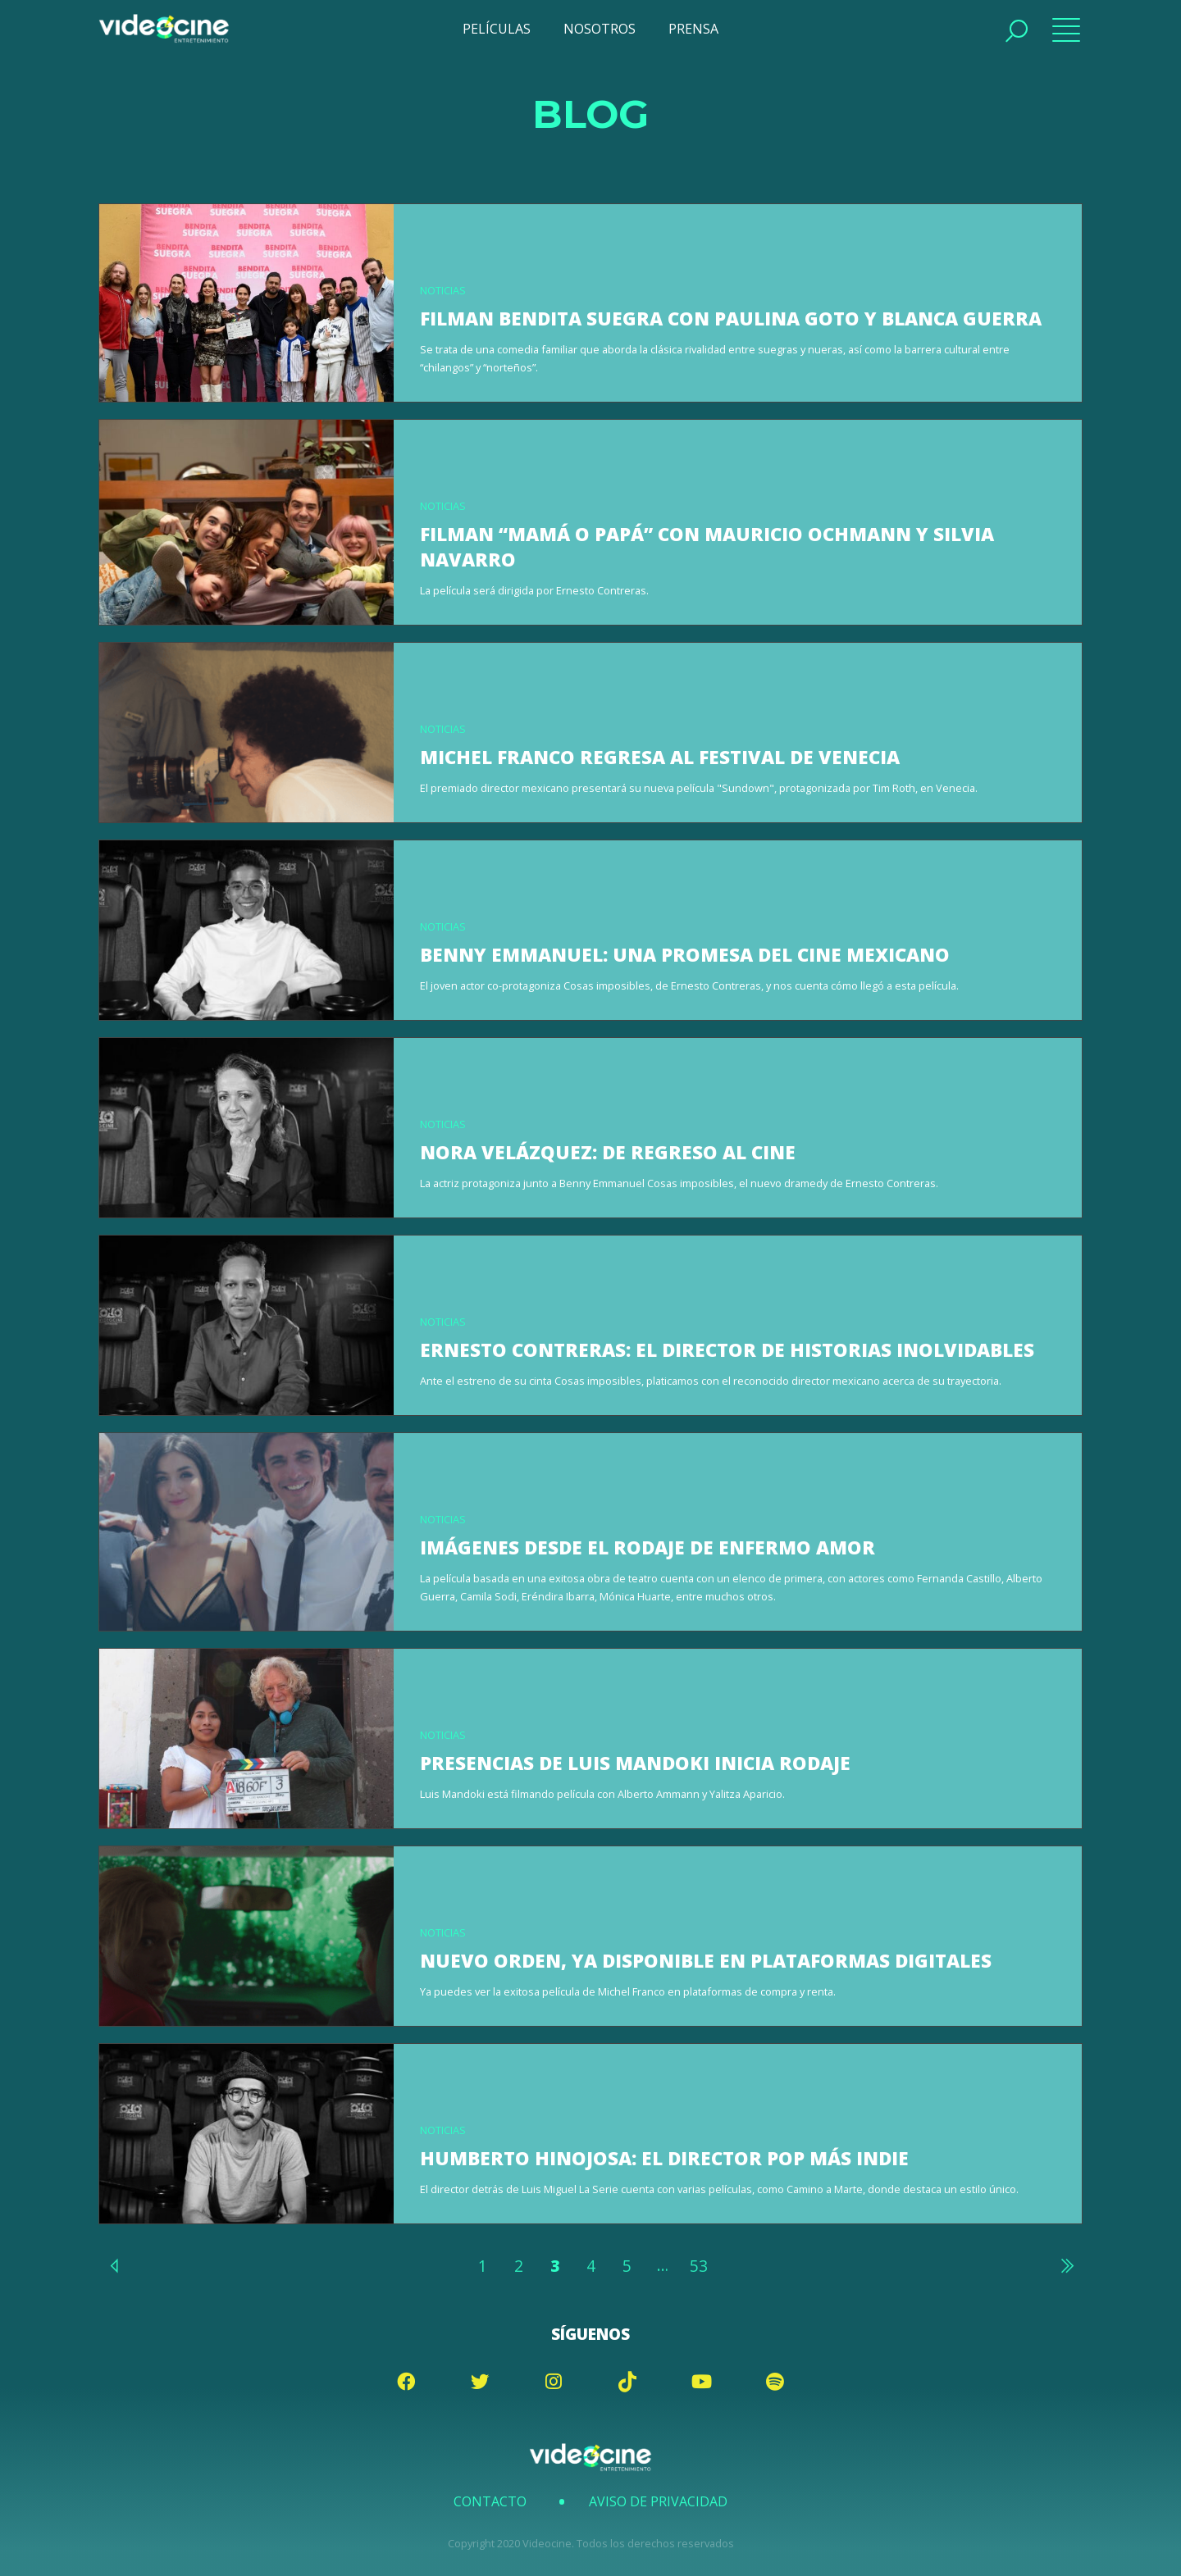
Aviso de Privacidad (658, 2501)
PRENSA (693, 29)
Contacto (490, 2501)
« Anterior (114, 2265)
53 (699, 2266)
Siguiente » (1066, 2265)
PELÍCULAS (497, 29)
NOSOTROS (599, 29)
